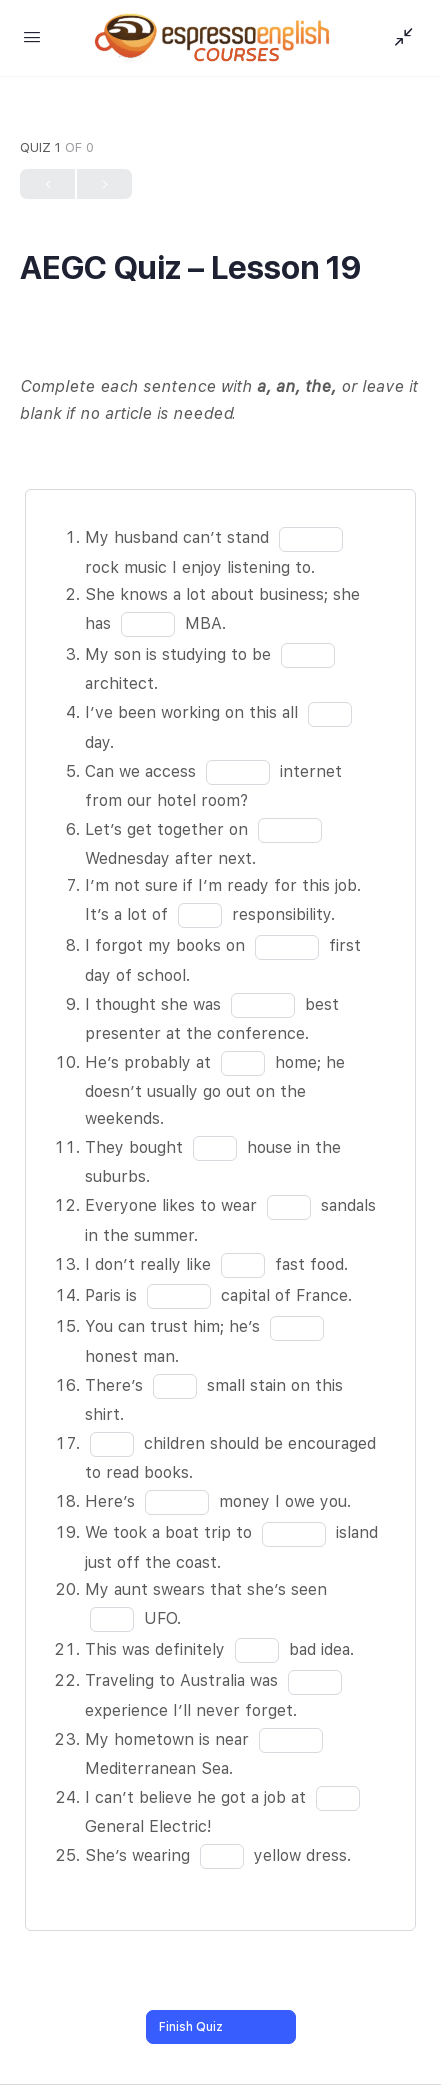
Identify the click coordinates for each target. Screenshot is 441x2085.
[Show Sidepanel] (399, 38)
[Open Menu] (32, 36)
